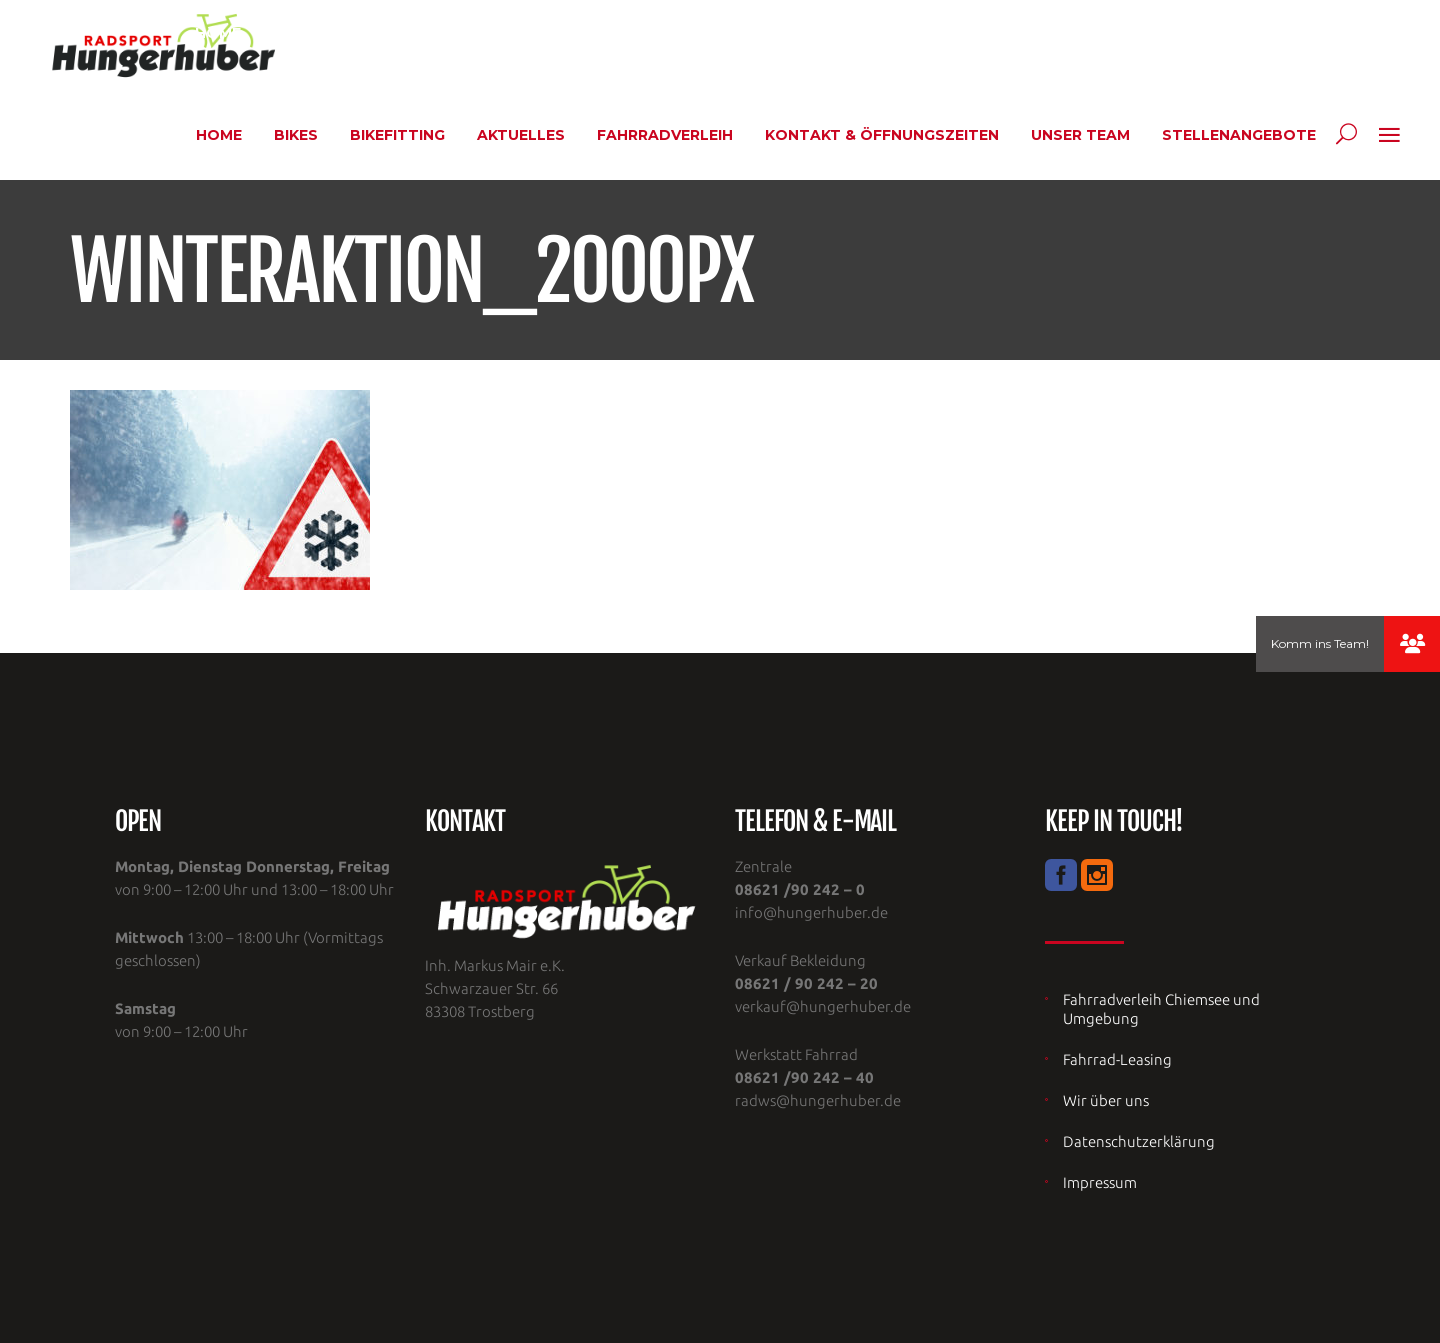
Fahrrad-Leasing (1117, 1059)
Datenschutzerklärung (1139, 1141)
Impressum (1100, 1182)
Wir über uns (1106, 1100)
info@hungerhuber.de (811, 912)
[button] (1412, 644)
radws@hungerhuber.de (818, 1100)
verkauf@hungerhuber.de (823, 1006)
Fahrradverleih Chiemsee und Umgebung (1161, 1009)
